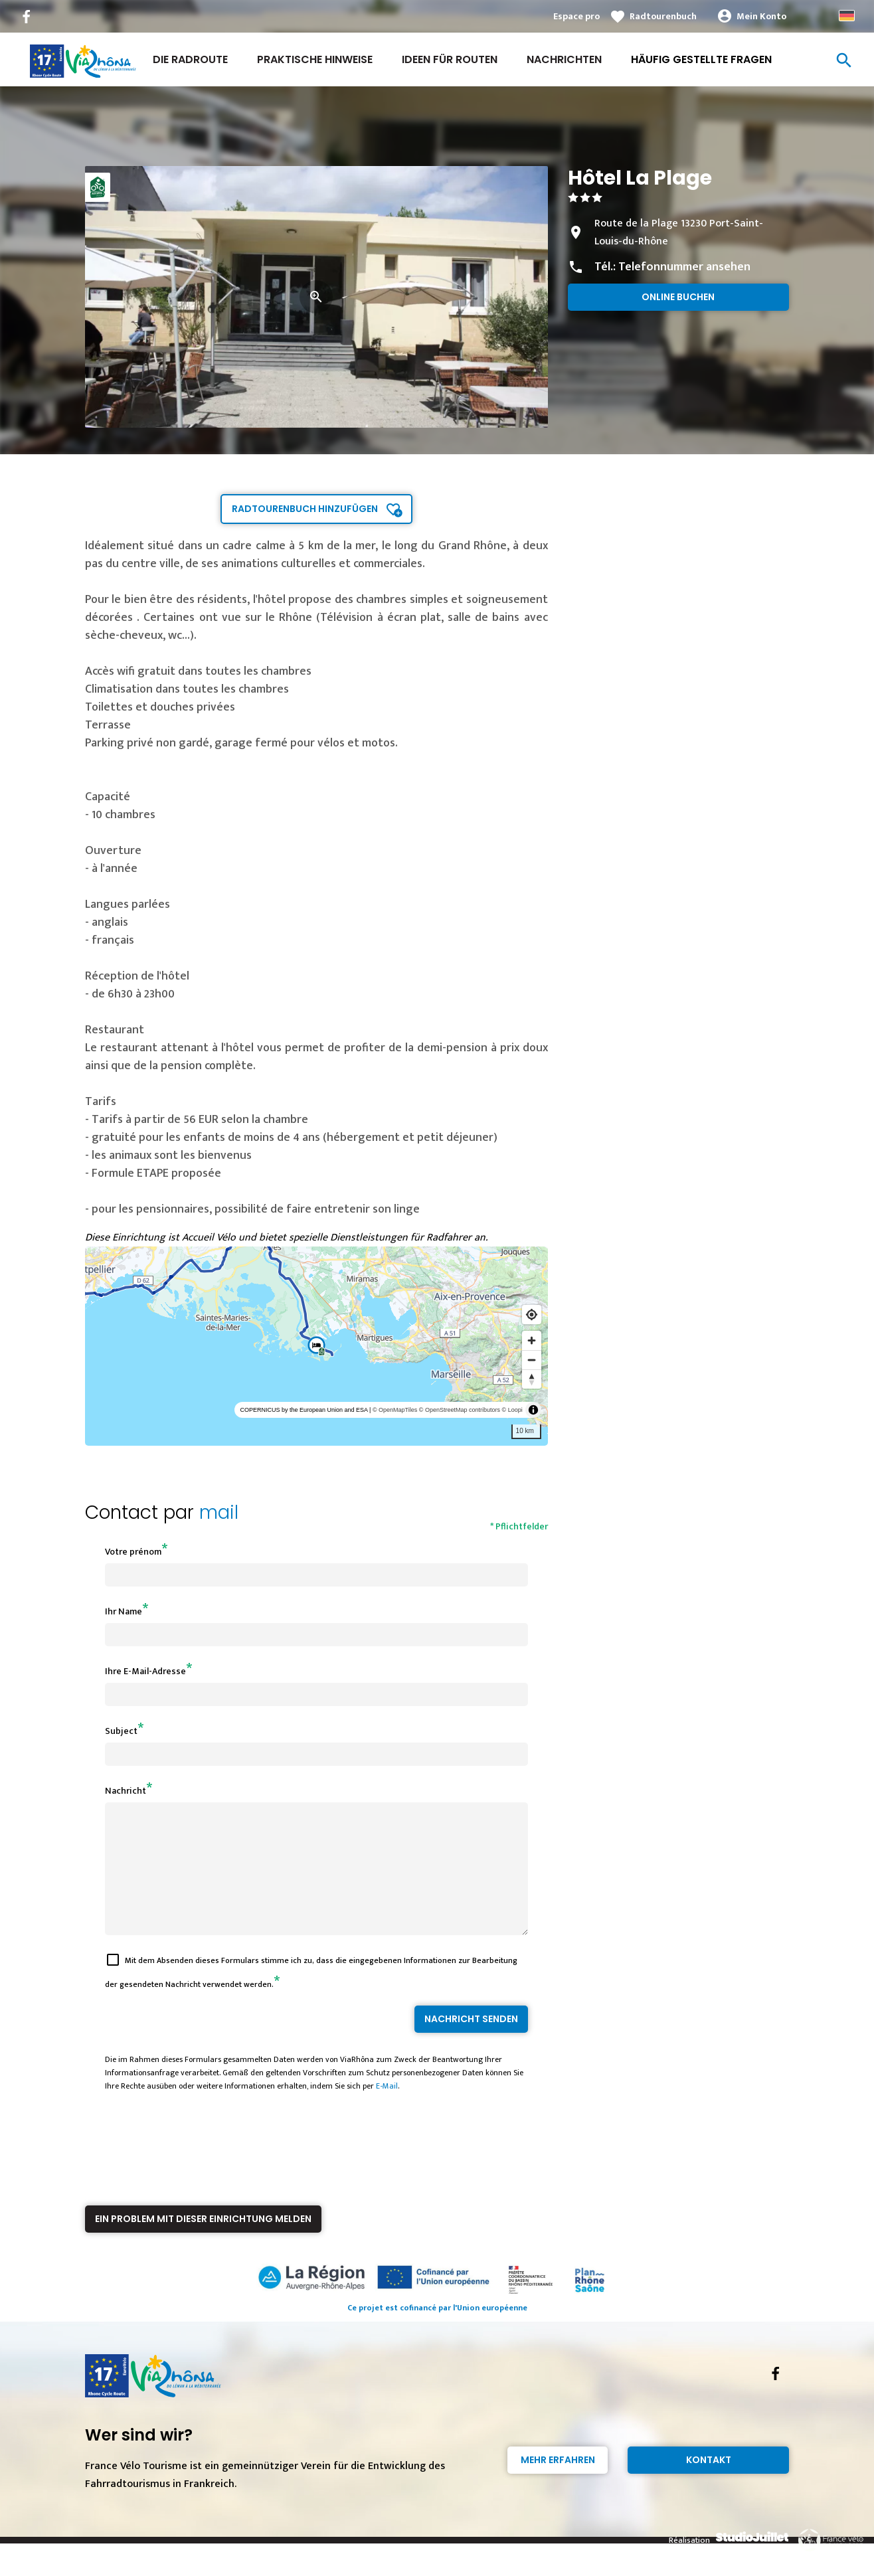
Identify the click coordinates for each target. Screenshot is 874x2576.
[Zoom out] (531, 1359)
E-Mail (387, 2109)
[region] (316, 1346)
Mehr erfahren (558, 2483)
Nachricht (125, 1790)
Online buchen (678, 296)
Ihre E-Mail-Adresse (145, 1671)
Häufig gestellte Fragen (701, 59)
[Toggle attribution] (533, 1410)
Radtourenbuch (663, 16)
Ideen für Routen (449, 59)
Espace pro (576, 16)
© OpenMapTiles (395, 1410)
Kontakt (708, 2483)
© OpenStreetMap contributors (459, 1410)
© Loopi (512, 1410)
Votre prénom (133, 1551)
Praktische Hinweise (315, 59)
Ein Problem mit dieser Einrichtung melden (203, 2242)
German (846, 16)
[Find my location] (531, 1314)
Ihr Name (123, 1611)
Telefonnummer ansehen (684, 267)
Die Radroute (190, 59)
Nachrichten (564, 59)
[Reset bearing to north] (531, 1379)
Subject (121, 1731)
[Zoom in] (531, 1340)
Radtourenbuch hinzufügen (305, 508)
